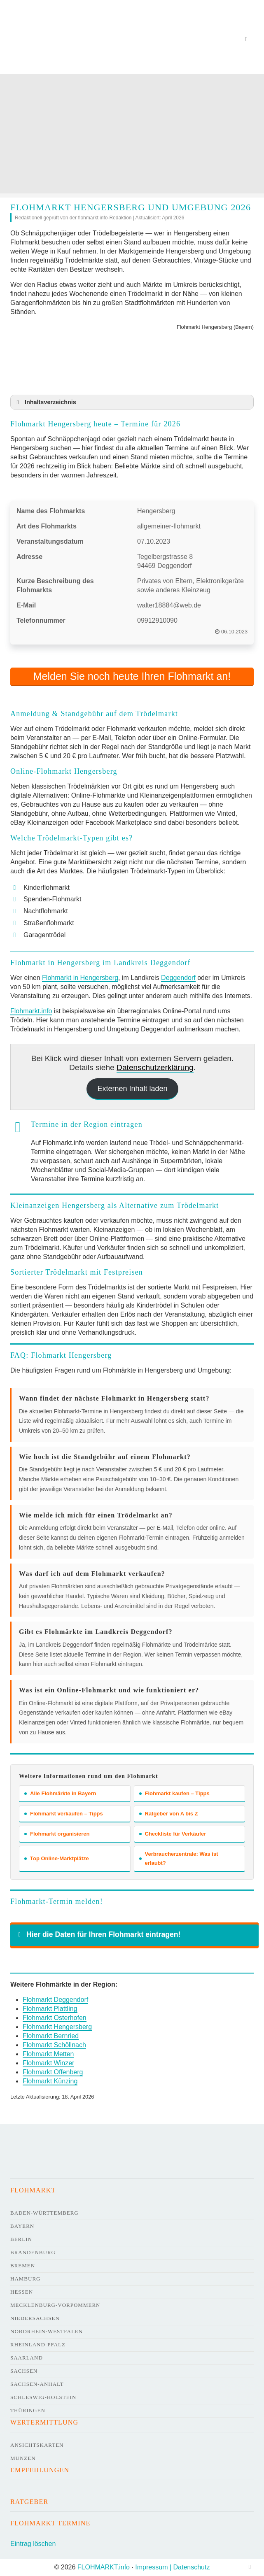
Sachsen (23, 2371)
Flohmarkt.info (31, 1011)
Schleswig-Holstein (43, 2397)
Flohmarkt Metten (48, 2053)
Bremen (22, 2265)
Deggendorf (178, 977)
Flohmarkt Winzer (48, 2062)
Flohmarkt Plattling (50, 2008)
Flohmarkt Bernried (51, 2035)
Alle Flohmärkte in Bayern (60, 1793)
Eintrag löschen (33, 2543)
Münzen (23, 2458)
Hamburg (25, 2279)
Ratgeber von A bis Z (168, 1813)
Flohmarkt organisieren (56, 1834)
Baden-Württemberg (44, 2213)
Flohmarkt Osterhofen (54, 2017)
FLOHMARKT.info (103, 2567)
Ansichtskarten (37, 2445)
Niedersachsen (35, 2318)
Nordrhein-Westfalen (46, 2331)
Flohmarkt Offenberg (53, 2072)
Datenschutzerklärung (155, 1067)
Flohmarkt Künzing (50, 2081)
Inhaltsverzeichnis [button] (45, 402)
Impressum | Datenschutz (172, 2567)
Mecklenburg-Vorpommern (55, 2305)
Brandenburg (33, 2252)
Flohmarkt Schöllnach (54, 2044)
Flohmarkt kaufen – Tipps (174, 1793)
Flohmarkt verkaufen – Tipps (63, 1813)
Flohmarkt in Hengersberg (80, 977)
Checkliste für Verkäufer (172, 1834)
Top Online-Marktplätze (56, 1858)
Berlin (21, 2239)
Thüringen (27, 2410)
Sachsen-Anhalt (37, 2384)
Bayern (22, 2226)
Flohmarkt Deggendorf (55, 1999)
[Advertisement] (132, 135)
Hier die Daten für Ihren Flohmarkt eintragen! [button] (97, 1934)
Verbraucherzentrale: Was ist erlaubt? (178, 1858)
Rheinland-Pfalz (37, 2344)
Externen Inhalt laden (132, 1088)
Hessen (21, 2292)
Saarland (26, 2358)
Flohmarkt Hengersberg (57, 2026)
